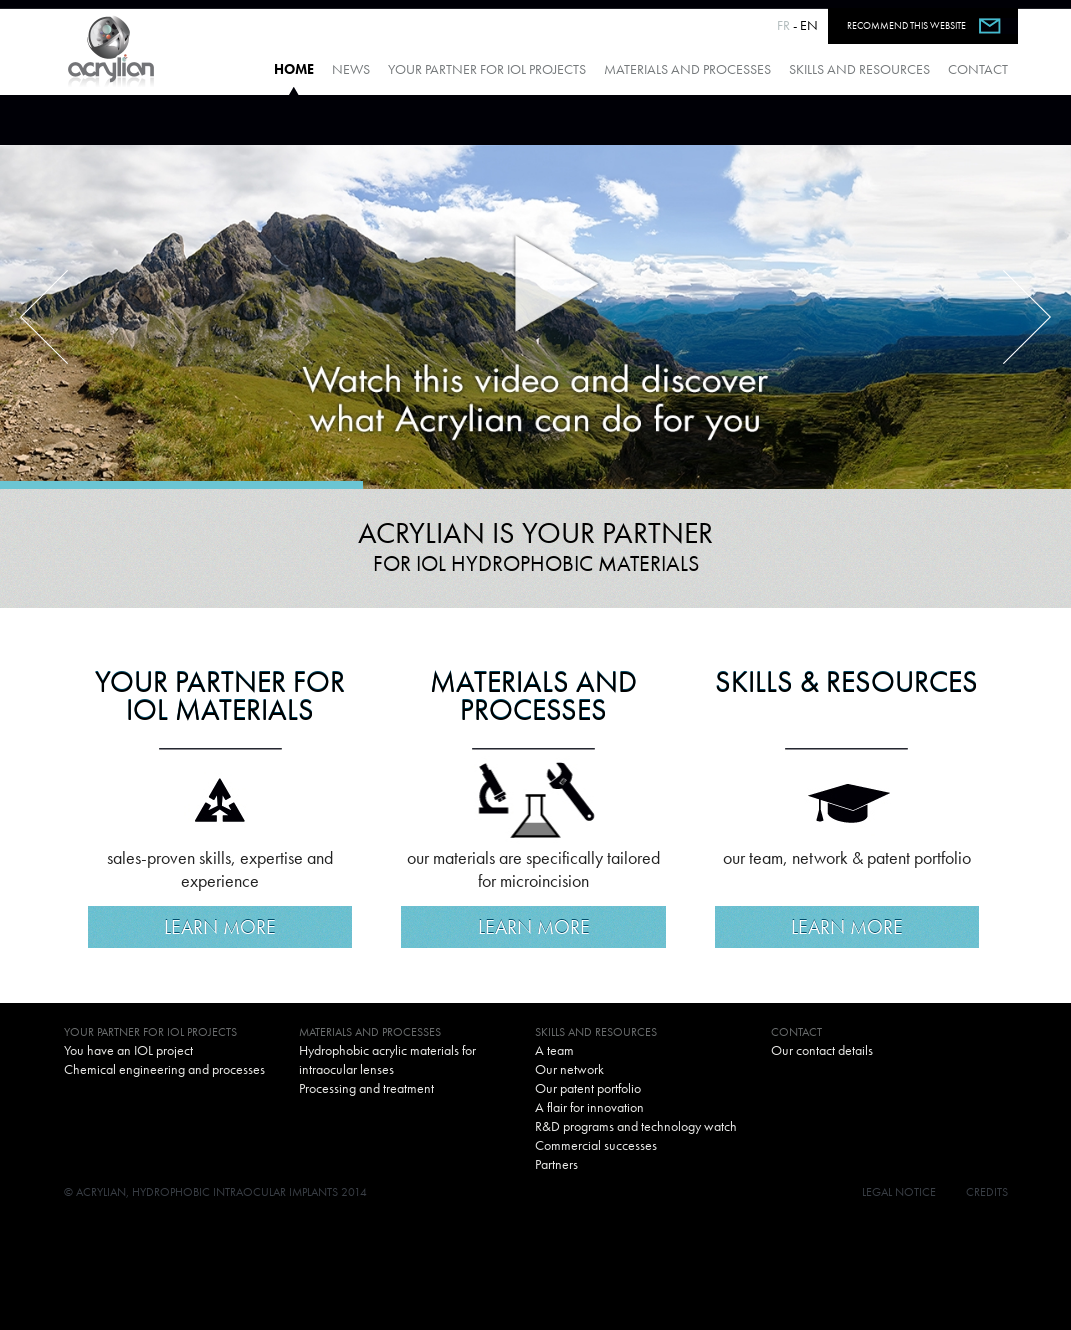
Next (1027, 317)
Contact (978, 69)
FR (783, 25)
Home (294, 69)
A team (554, 1050)
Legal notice (899, 1192)
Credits (987, 1192)
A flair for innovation (589, 1107)
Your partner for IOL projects (487, 69)
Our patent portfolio (588, 1088)
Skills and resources (859, 69)
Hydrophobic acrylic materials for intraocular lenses (387, 1059)
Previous (44, 317)
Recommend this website (906, 25)
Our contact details (822, 1050)
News (351, 69)
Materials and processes (687, 69)
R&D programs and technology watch (636, 1126)
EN (809, 25)
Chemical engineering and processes (164, 1069)
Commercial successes (596, 1145)
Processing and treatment (366, 1088)
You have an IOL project (128, 1050)
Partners (556, 1164)
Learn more (220, 927)
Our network (569, 1069)
